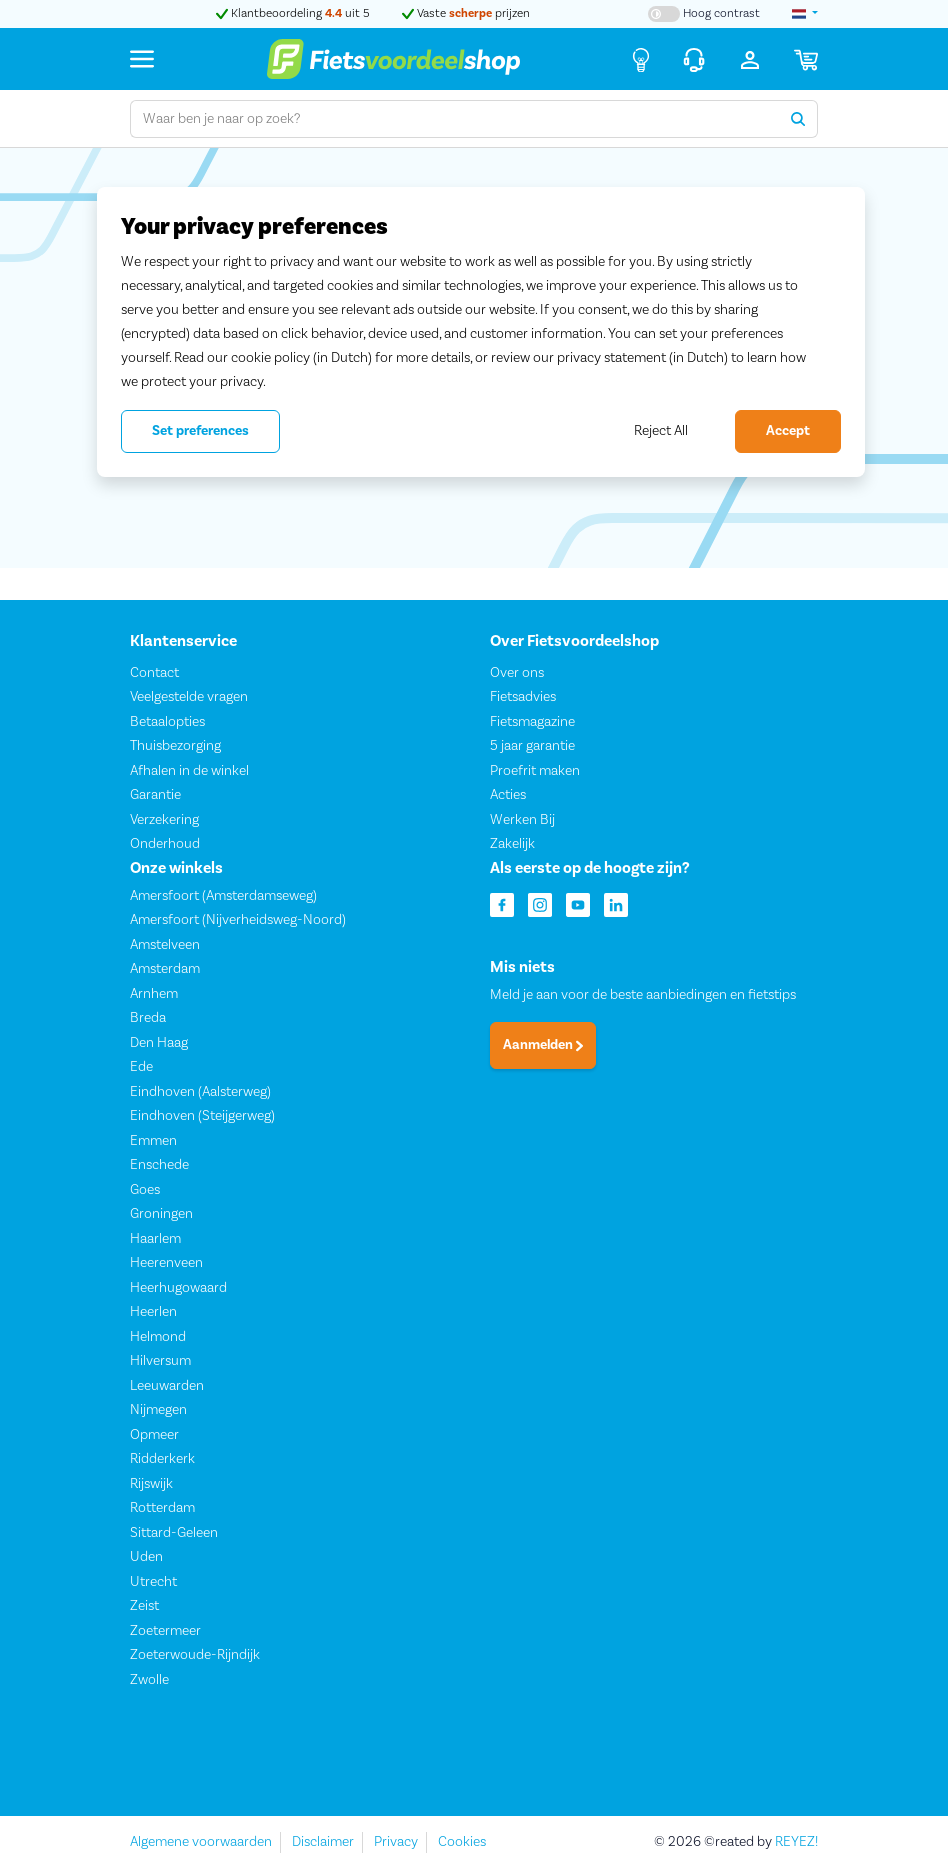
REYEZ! (796, 1842)
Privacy (396, 1842)
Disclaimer (323, 1842)
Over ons (517, 672)
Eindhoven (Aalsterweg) (200, 1092)
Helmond (158, 1337)
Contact (154, 672)
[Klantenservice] (694, 59)
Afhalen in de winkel (189, 770)
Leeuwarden (167, 1386)
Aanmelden (543, 1045)
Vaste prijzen (466, 13)
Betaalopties (167, 721)
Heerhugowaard (178, 1288)
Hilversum (160, 1361)
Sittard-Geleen (174, 1533)
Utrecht (153, 1582)
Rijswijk (151, 1484)
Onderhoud (165, 844)
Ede (141, 1067)
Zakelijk (512, 844)
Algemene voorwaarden (201, 1842)
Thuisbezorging (175, 746)
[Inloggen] (750, 59)
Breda (148, 1018)
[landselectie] (805, 14)
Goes (145, 1190)
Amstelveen (165, 945)
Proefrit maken (535, 770)
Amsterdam (165, 969)
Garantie (155, 795)
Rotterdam (162, 1508)
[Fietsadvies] (641, 59)
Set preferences (200, 431)
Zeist (144, 1606)
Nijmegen (158, 1410)
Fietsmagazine (532, 721)
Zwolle (149, 1680)
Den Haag (159, 1043)
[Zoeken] (798, 119)
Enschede (159, 1165)
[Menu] (142, 58)
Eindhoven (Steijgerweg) (202, 1116)
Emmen (153, 1141)
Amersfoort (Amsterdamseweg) (223, 896)
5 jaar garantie (532, 746)
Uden (146, 1557)
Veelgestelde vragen (189, 697)
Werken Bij (522, 819)
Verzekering (164, 819)
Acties (508, 795)
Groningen (161, 1214)
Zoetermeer (165, 1631)
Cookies (462, 1842)
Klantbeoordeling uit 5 (293, 13)
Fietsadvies (523, 697)
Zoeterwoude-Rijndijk (195, 1655)
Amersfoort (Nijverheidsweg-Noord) (238, 920)
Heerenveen (166, 1263)
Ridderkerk (162, 1459)
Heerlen (153, 1312)
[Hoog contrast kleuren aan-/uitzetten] (704, 14)
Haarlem (155, 1239)
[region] (481, 332)
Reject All (661, 431)
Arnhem (154, 994)
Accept (788, 431)
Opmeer (154, 1435)
